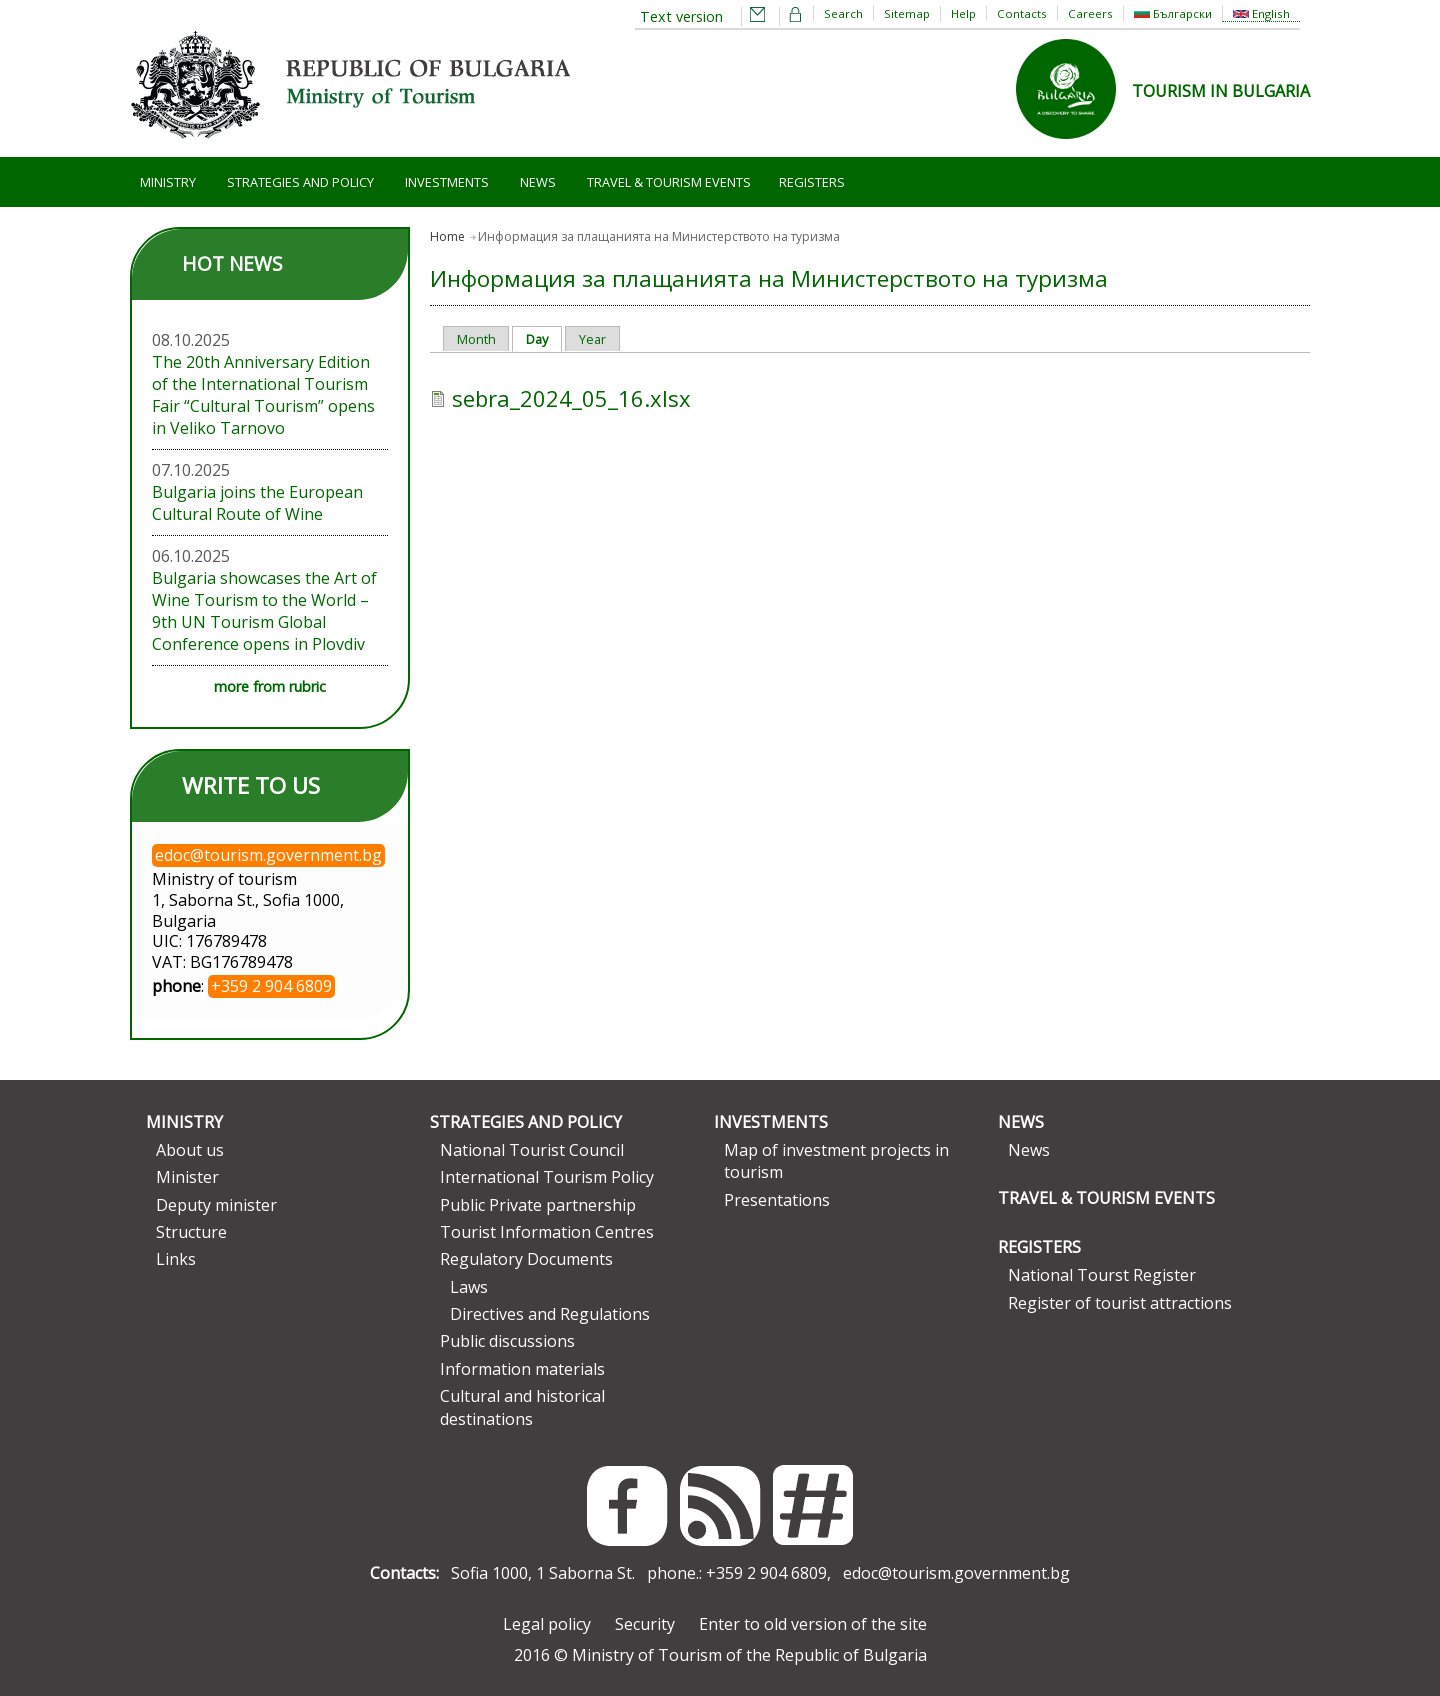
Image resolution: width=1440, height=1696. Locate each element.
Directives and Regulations (550, 1314)
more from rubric (270, 686)
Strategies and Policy (300, 182)
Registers (812, 182)
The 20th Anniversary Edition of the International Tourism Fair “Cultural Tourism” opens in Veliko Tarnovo (263, 395)
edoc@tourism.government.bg (956, 1573)
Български (1173, 13)
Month (476, 339)
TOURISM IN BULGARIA (1221, 91)
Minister (187, 1177)
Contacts (1022, 13)
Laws (469, 1287)
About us (190, 1150)
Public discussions (507, 1341)
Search (843, 13)
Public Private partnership (538, 1205)
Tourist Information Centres (547, 1232)
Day (544, 339)
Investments (447, 182)
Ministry (168, 182)
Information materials (522, 1369)
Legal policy (547, 1624)
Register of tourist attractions (1120, 1303)
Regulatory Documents (526, 1259)
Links (176, 1259)
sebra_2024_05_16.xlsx (571, 398)
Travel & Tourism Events (669, 182)
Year (592, 339)
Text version (681, 16)
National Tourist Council (532, 1150)
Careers (1090, 13)
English (1261, 13)
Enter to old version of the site (813, 1624)
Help (963, 13)
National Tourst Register (1102, 1275)
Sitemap (907, 13)
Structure (191, 1232)
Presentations (777, 1200)
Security (645, 1624)
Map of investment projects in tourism (836, 1161)
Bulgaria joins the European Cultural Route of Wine (257, 503)
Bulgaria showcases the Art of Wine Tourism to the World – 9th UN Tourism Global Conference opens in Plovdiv (264, 611)
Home (447, 236)
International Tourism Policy (547, 1177)
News (538, 182)
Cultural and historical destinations (522, 1407)
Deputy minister (216, 1205)
